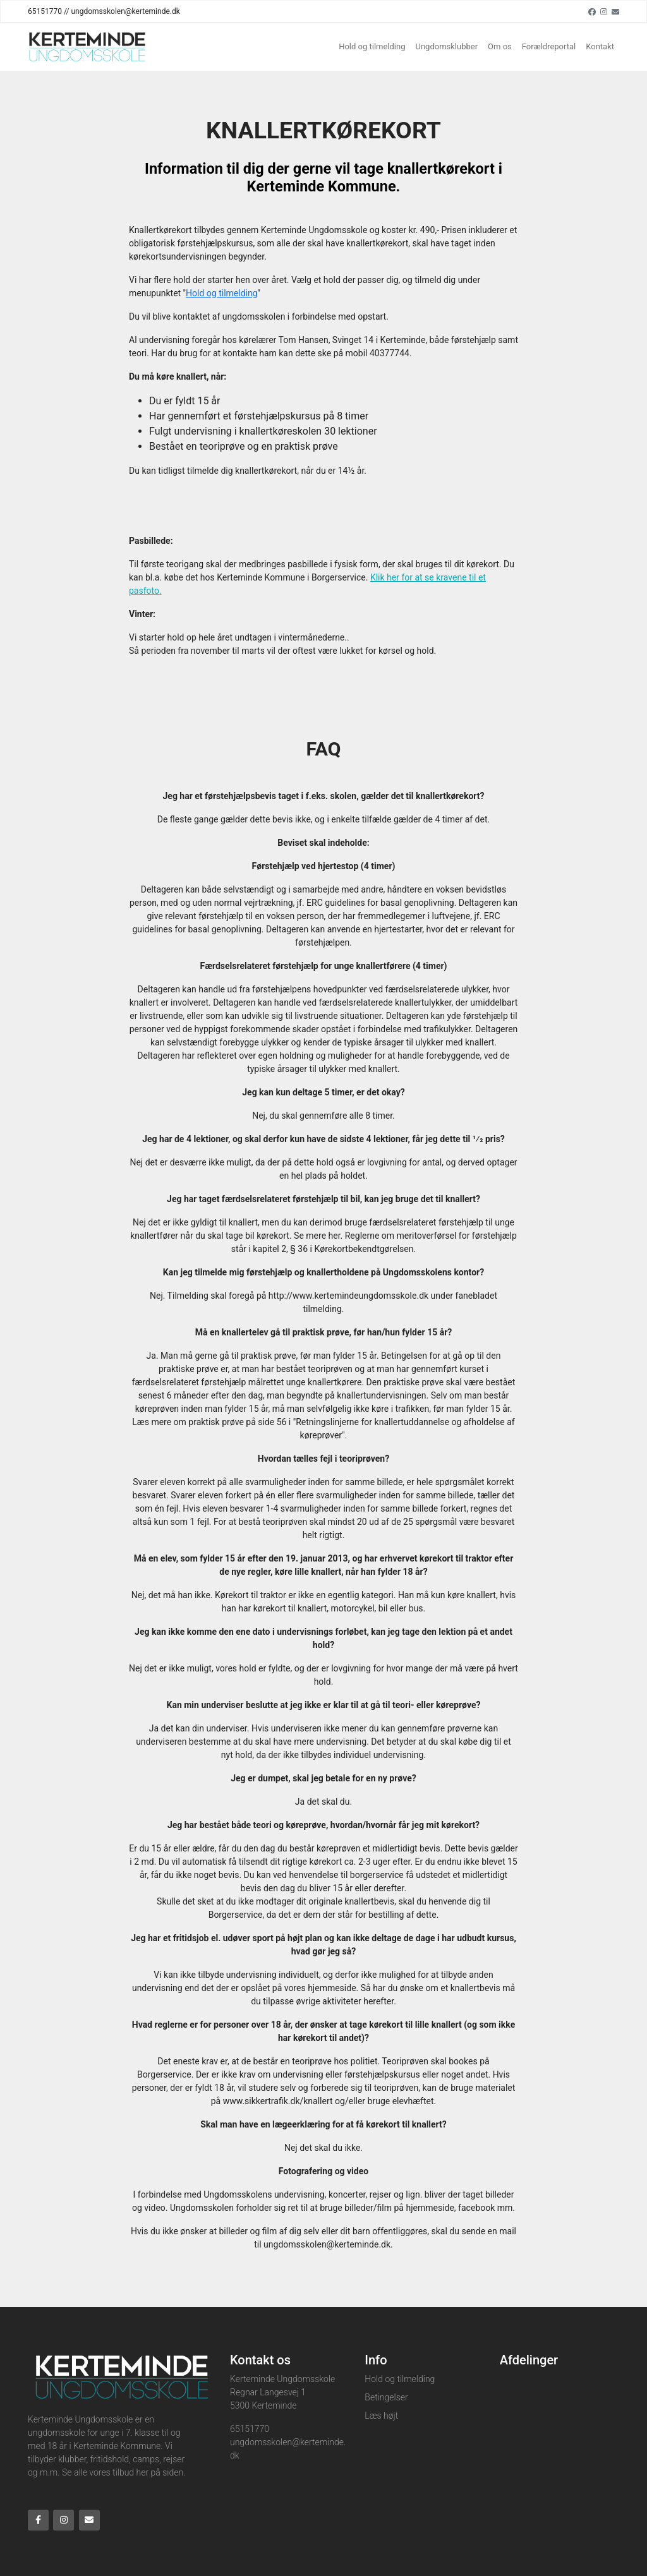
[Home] (87, 47)
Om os (500, 46)
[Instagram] (603, 11)
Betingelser (386, 2397)
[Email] (615, 11)
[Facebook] (592, 11)
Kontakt (600, 46)
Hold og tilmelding (372, 46)
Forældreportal (549, 46)
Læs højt (381, 2415)
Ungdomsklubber (447, 46)
